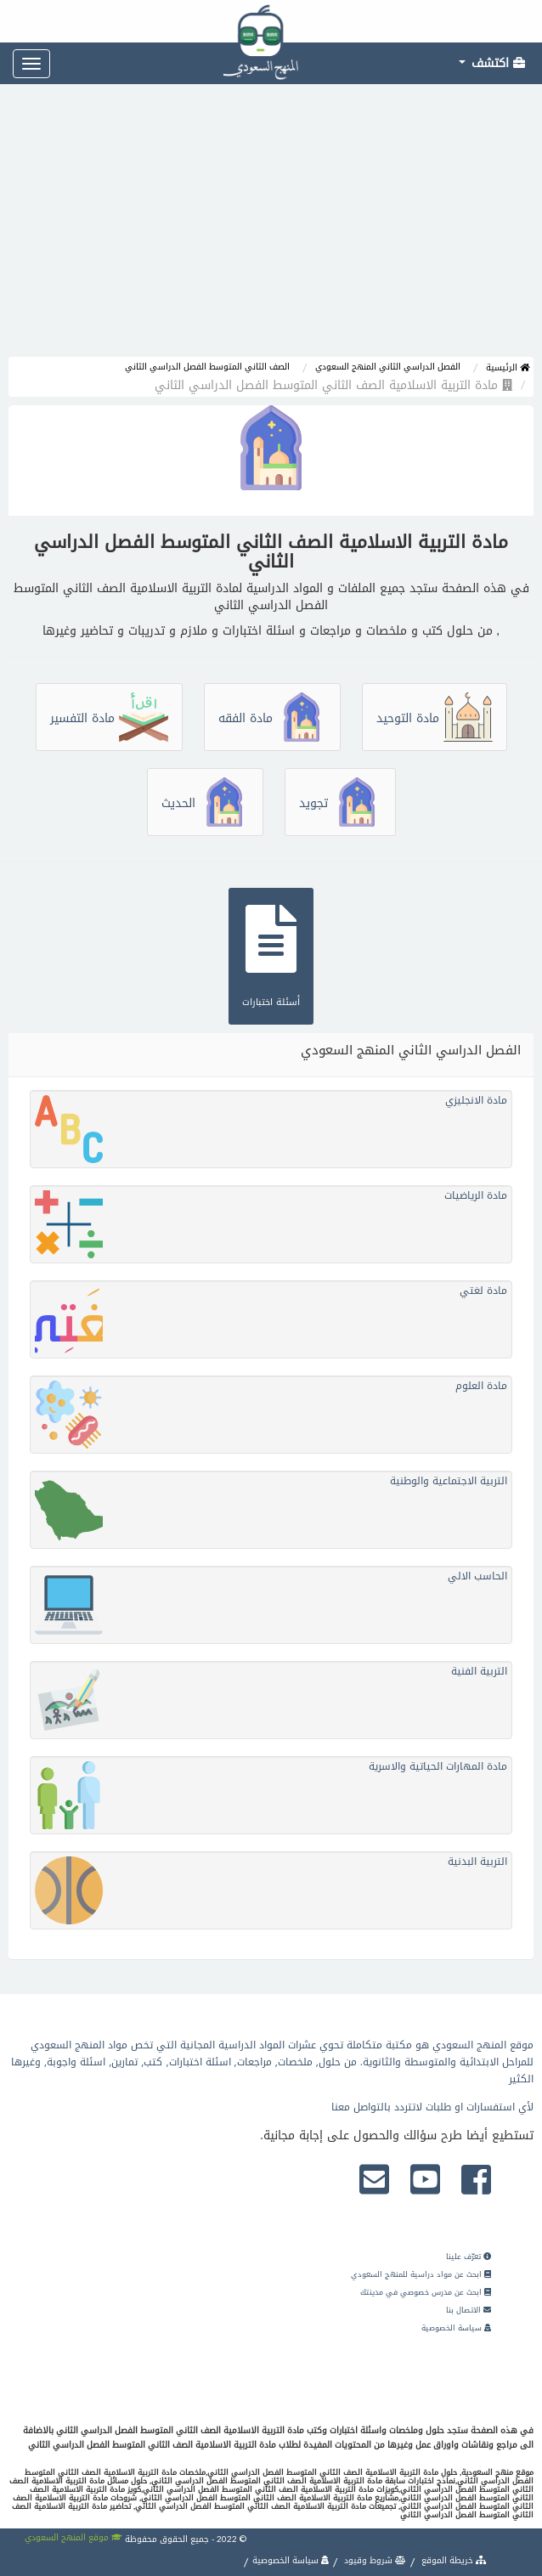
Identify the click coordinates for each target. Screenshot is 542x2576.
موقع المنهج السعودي (73, 2537)
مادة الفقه (272, 718)
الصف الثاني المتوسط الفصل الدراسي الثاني (207, 367)
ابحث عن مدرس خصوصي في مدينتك (425, 2292)
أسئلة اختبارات (271, 953)
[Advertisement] (271, 229)
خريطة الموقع (453, 2560)
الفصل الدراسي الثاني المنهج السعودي (387, 367)
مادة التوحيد (434, 718)
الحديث (205, 803)
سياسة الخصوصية (456, 2328)
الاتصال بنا (468, 2310)
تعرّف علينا (468, 2256)
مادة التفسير (109, 718)
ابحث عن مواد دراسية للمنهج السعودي (421, 2274)
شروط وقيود (374, 2560)
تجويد (340, 803)
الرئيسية (507, 367)
